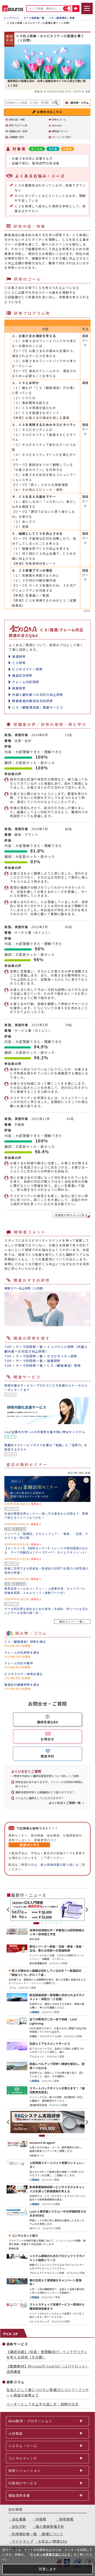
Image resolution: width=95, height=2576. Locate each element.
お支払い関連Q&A (52, 2541)
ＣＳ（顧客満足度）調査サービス (37, 707)
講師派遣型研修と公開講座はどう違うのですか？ (45, 1792)
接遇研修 (19, 656)
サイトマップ (22, 2541)
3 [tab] (46, 1923)
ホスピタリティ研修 (62, 1356)
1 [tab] (36, 1923)
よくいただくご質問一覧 (65, 1803)
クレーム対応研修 (25, 682)
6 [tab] (57, 1923)
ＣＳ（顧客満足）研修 (64, 1365)
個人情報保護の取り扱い (58, 1864)
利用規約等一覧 (24, 2533)
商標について (52, 2533)
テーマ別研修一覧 (29, 1346)
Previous (8, 1910)
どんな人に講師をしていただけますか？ (39, 1798)
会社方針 (19, 2526)
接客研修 (19, 688)
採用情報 (66, 2519)
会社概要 (19, 2519)
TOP (8, 1346)
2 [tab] (42, 1923)
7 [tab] (61, 1923)
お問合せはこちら (49, 112)
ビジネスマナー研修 (27, 669)
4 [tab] (50, 1923)
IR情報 (40, 2519)
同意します (47, 2568)
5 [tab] (53, 1923)
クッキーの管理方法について (50, 2554)
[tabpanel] (47, 1909)
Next (86, 1910)
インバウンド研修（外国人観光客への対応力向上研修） (46, 1349)
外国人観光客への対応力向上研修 (37, 694)
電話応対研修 (22, 675)
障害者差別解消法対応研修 (32, 701)
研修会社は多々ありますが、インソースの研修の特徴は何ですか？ (49, 1784)
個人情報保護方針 (49, 2526)
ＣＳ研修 (19, 662)
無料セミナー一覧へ (72, 1621)
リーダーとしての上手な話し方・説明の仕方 (42, 2404)
